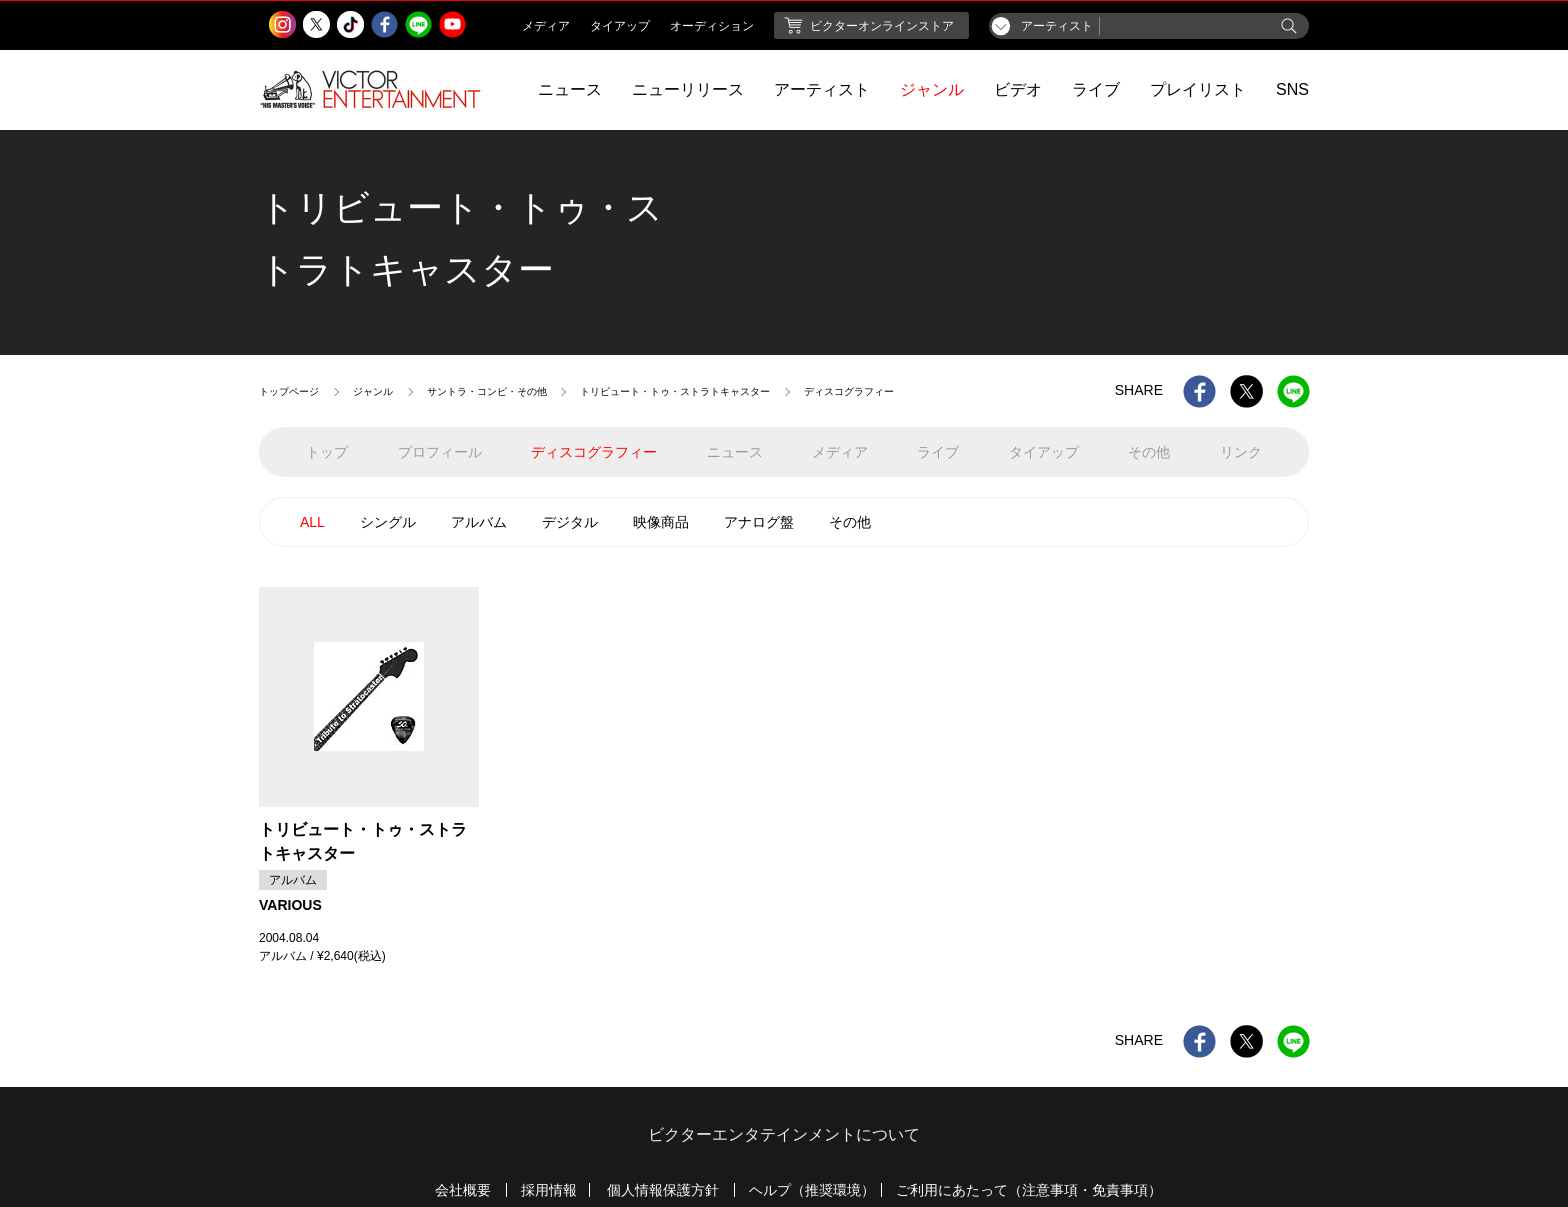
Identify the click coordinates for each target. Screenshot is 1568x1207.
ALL (312, 522)
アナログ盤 (759, 522)
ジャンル (932, 89)
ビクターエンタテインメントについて (784, 1134)
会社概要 (463, 1190)
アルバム (479, 522)
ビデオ (1018, 89)
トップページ (289, 391)
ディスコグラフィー (594, 452)
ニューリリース (688, 89)
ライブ (1096, 89)
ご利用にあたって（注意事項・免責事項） (1029, 1190)
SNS (1292, 89)
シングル (388, 522)
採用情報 (549, 1190)
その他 (850, 522)
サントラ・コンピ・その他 (487, 391)
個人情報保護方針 (663, 1190)
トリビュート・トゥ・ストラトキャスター (675, 391)
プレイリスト (1198, 89)
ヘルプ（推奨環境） (812, 1190)
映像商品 (661, 522)
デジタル (570, 522)
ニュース (570, 89)
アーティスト (822, 89)
